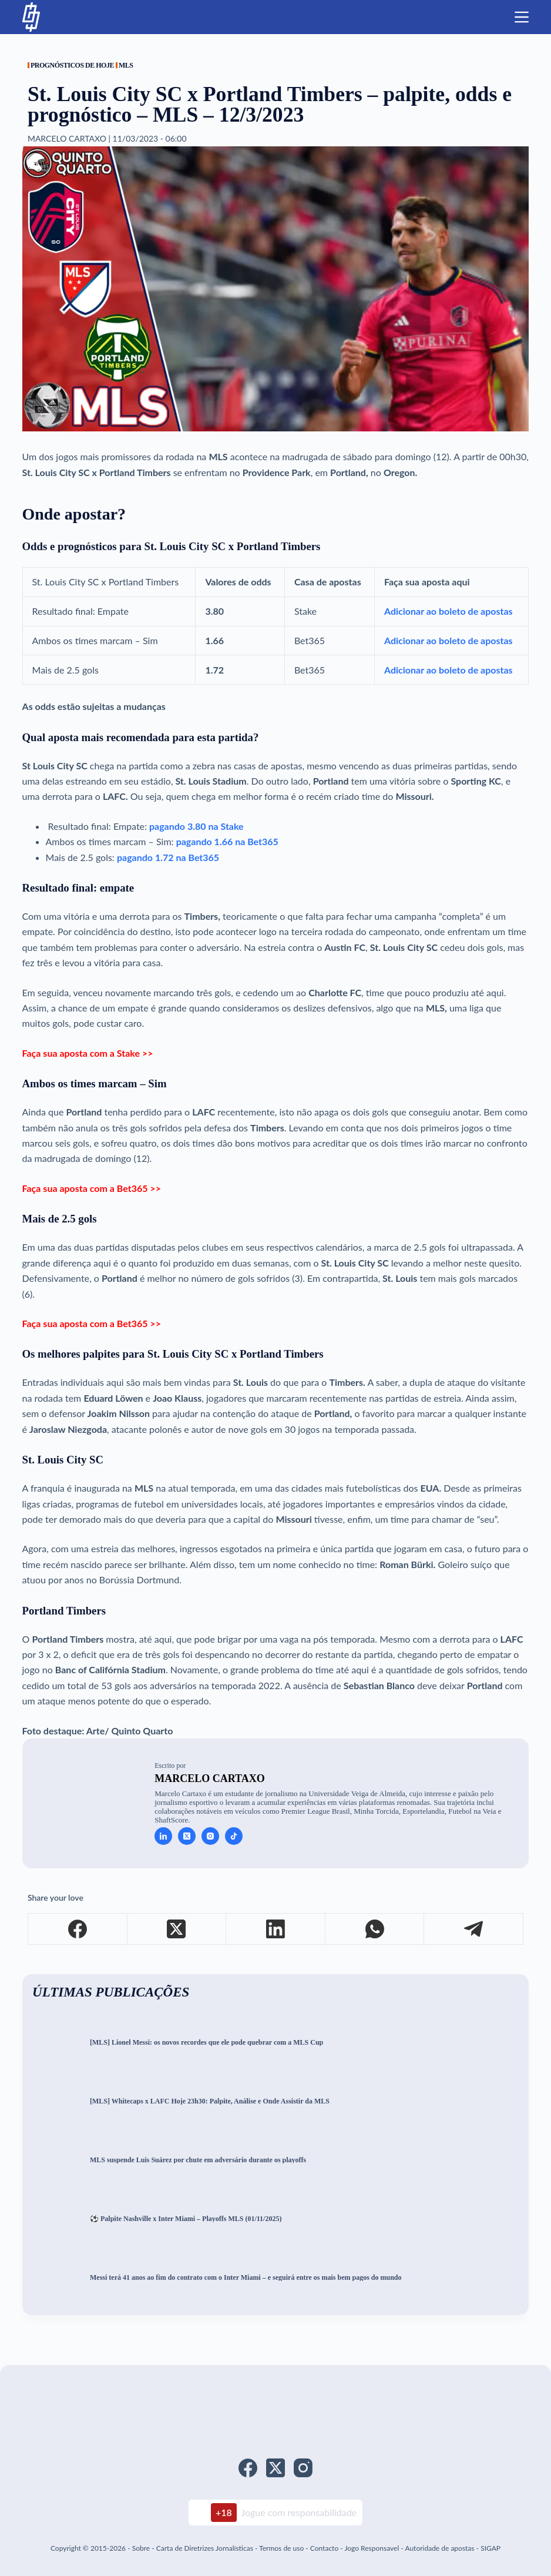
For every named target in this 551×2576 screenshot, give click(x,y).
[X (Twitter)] (177, 1929)
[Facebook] (77, 1929)
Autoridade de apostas (439, 2548)
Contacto (324, 2548)
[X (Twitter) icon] (187, 1836)
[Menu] (522, 17)
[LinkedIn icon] (163, 1836)
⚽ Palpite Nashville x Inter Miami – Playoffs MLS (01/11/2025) (185, 2219)
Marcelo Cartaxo (209, 1778)
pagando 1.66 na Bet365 (227, 841)
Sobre (141, 2548)
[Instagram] (303, 2467)
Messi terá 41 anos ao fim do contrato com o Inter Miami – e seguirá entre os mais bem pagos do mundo (246, 2278)
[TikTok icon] (234, 1836)
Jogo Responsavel (372, 2548)
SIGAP (490, 2548)
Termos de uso (281, 2548)
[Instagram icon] (210, 1836)
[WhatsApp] (375, 1929)
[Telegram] (473, 1929)
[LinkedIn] (275, 1929)
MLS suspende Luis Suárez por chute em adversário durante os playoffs (198, 2160)
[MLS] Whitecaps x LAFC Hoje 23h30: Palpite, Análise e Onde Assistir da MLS (210, 2101)
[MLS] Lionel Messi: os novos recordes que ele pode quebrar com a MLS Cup (206, 2042)
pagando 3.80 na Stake (195, 826)
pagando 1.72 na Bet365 (168, 857)
